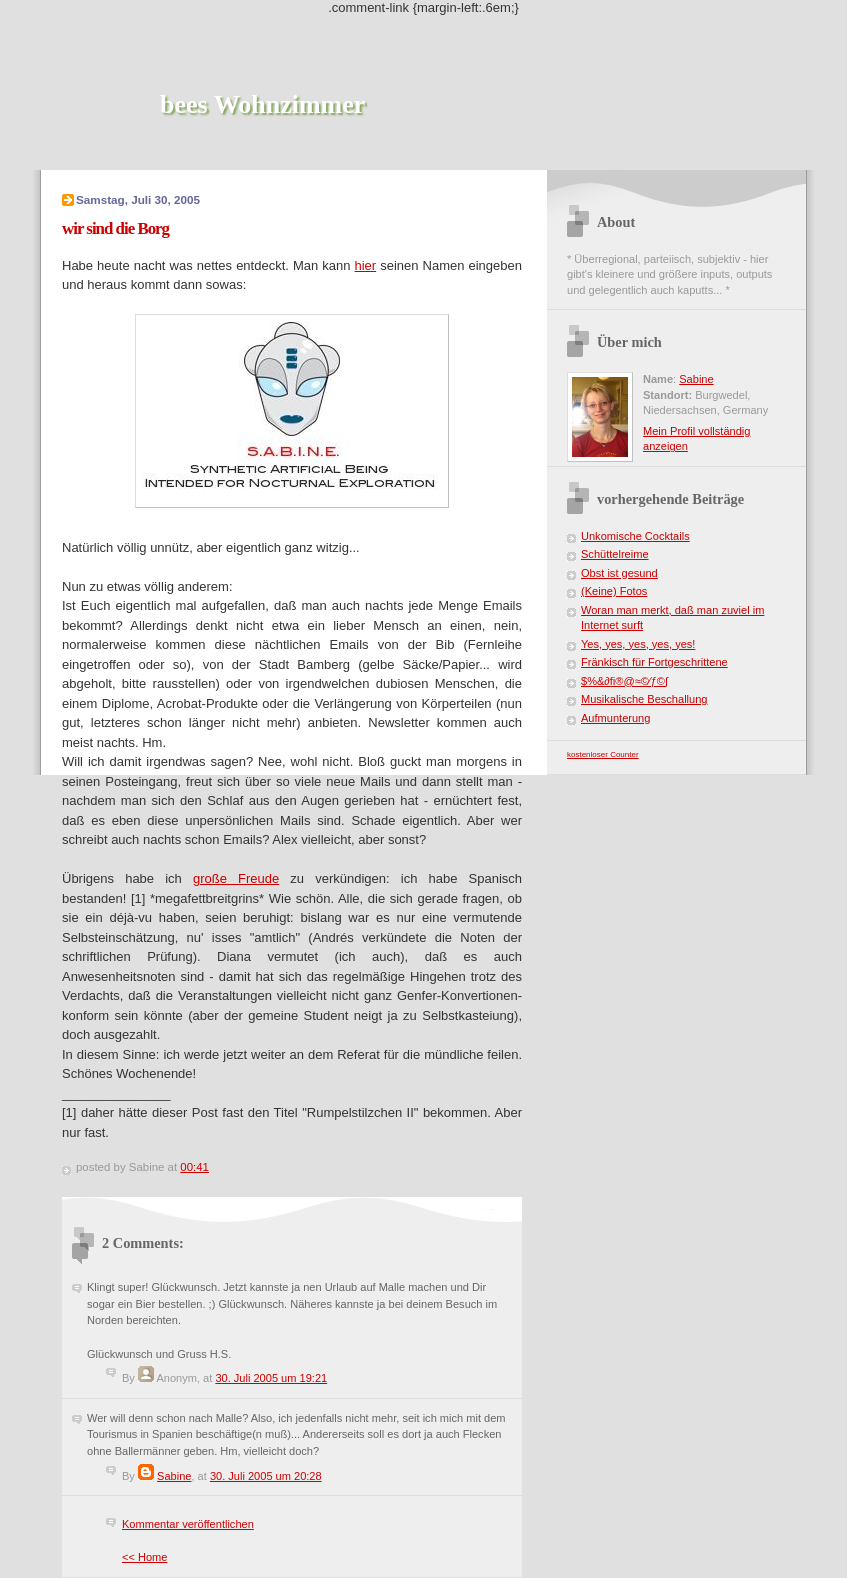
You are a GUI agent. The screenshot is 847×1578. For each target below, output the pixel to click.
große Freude (236, 878)
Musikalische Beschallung (644, 699)
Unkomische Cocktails (635, 536)
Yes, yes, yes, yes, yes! (638, 644)
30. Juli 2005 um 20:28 (266, 1476)
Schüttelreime (615, 554)
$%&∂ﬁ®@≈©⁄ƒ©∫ (624, 681)
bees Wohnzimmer (262, 104)
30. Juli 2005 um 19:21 (271, 1378)
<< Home (144, 1557)
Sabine (174, 1476)
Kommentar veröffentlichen (188, 1524)
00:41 (194, 1167)
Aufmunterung (615, 718)
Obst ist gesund (619, 573)
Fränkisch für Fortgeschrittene (654, 662)
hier (365, 265)
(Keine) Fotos (614, 591)
